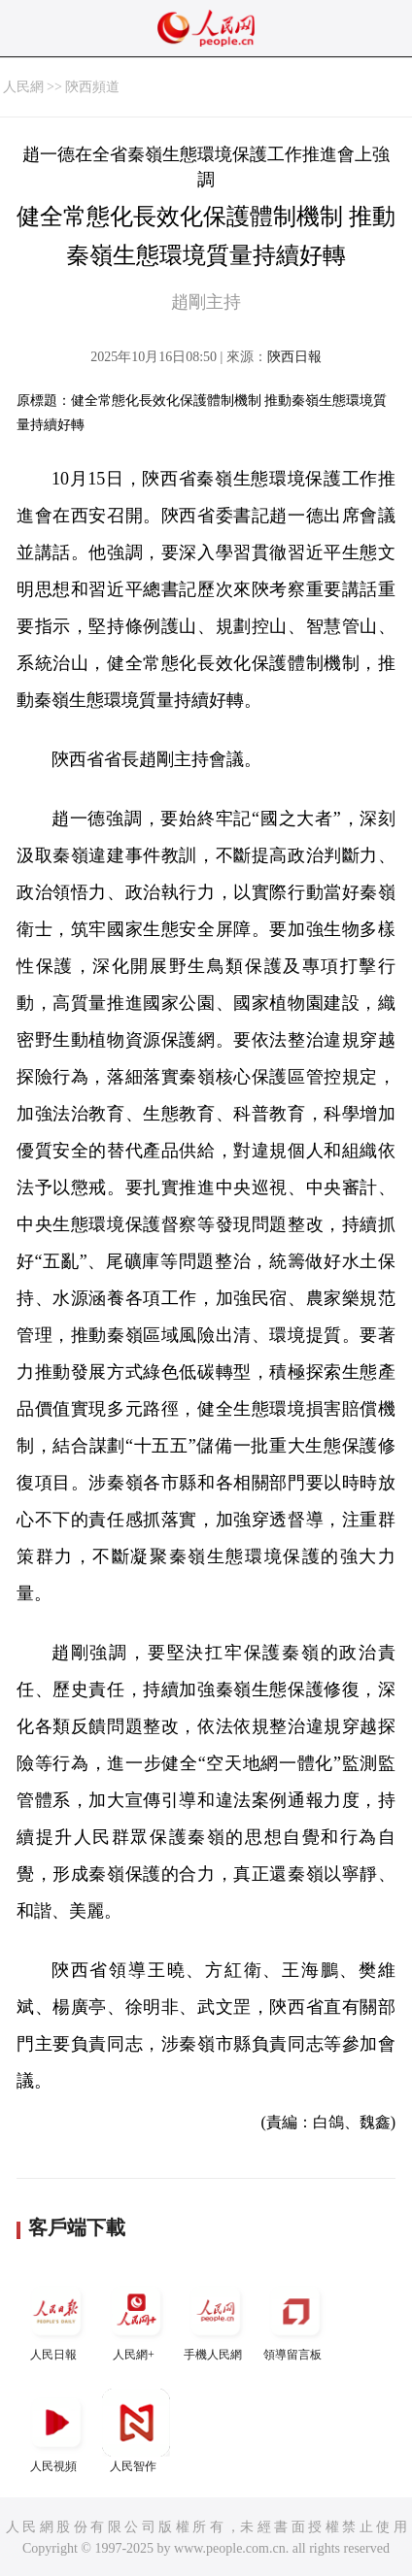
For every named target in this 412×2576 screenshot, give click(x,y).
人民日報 (56, 2319)
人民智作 (136, 2431)
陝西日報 (294, 357)
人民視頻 (56, 2431)
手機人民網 (216, 2319)
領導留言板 (295, 2319)
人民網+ (136, 2319)
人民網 (23, 87)
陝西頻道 (92, 87)
